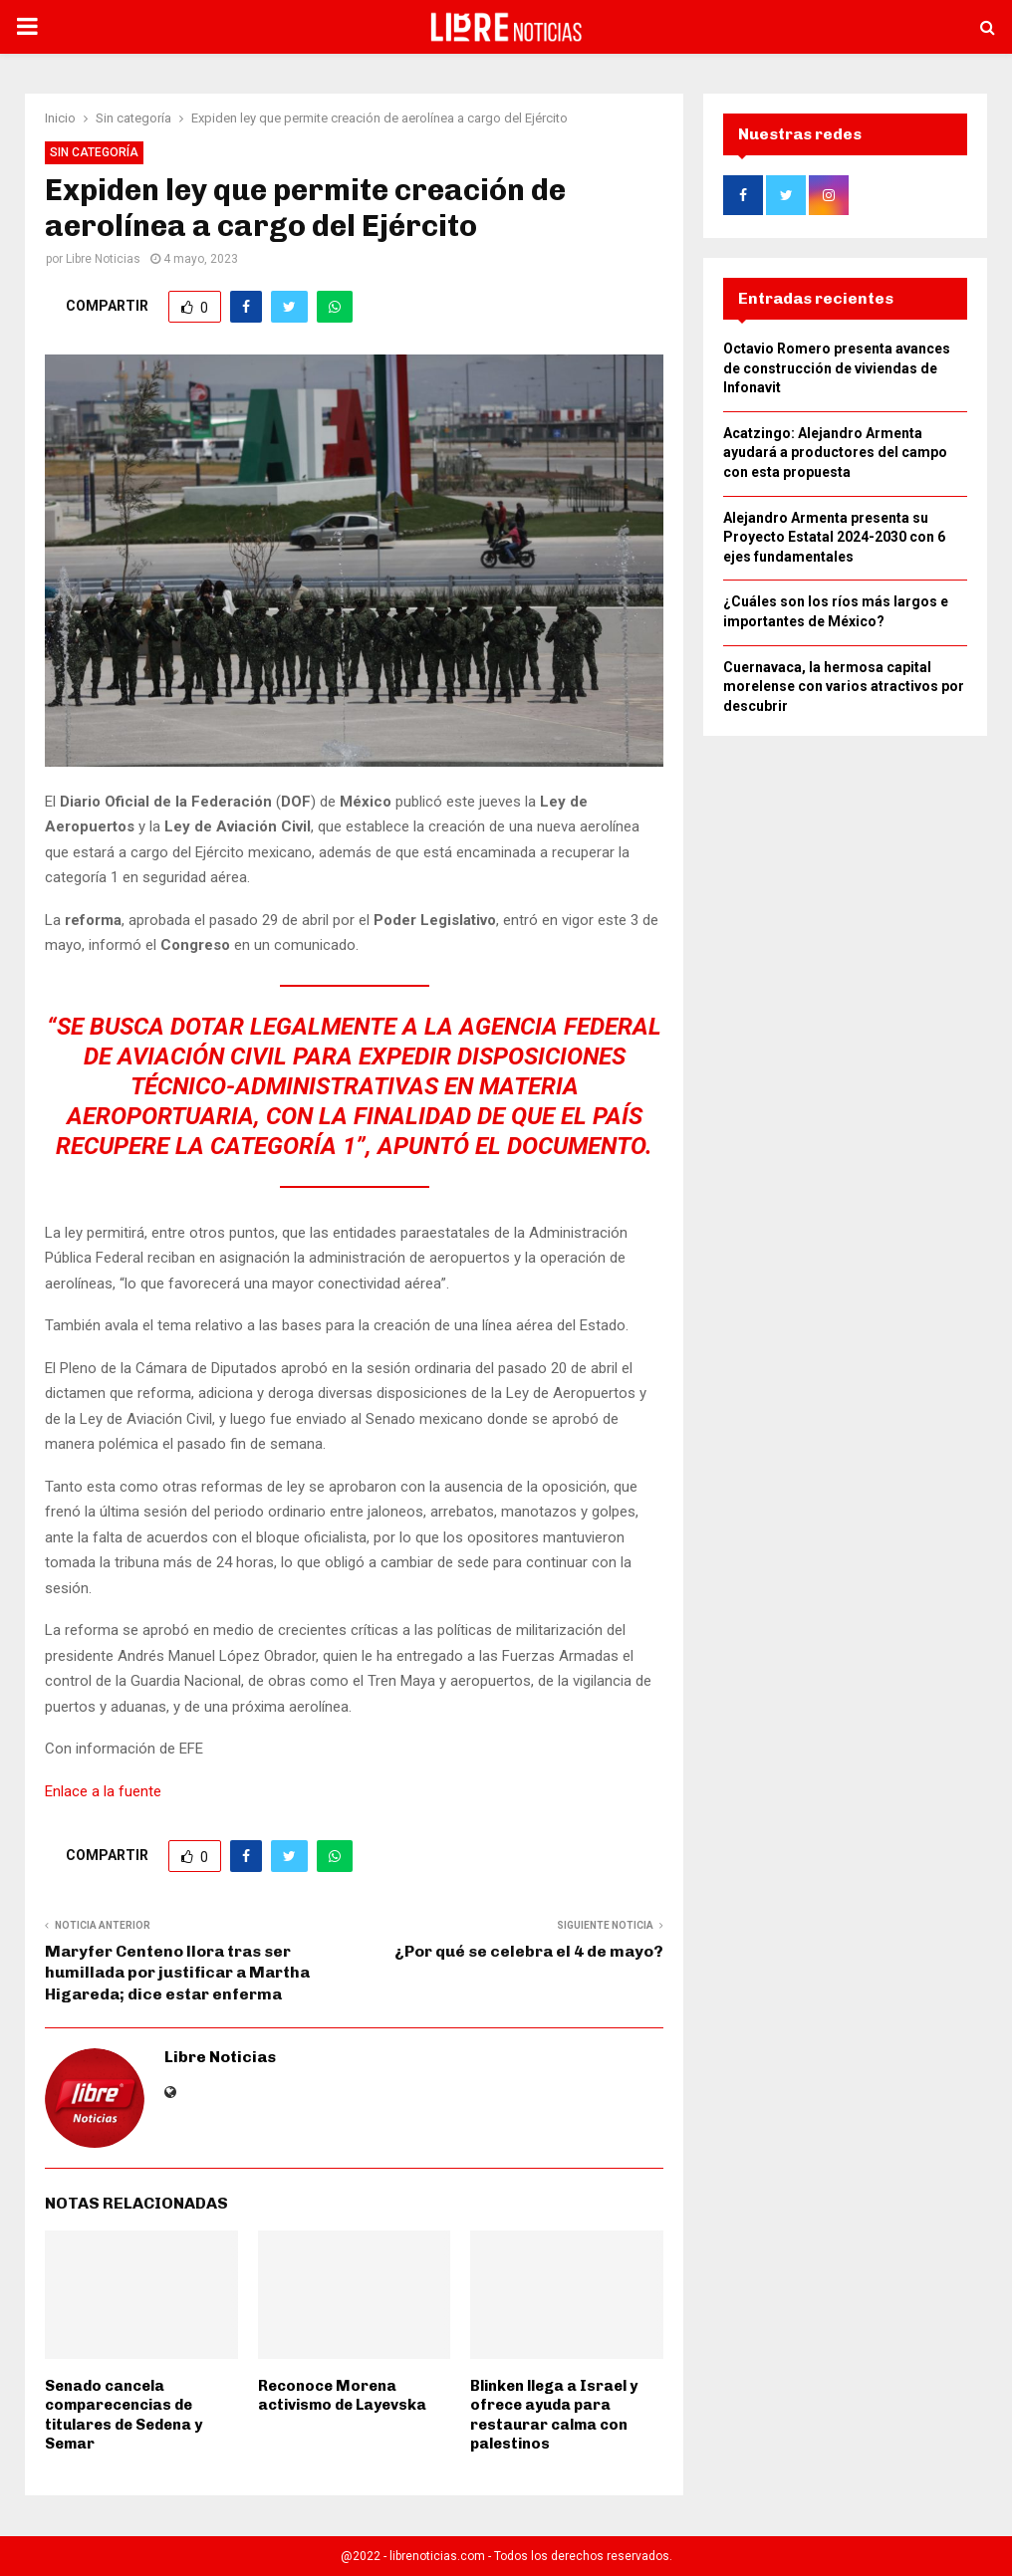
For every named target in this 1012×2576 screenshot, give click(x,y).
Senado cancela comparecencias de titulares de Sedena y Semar (123, 2415)
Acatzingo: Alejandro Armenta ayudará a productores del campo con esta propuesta (835, 458)
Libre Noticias (103, 259)
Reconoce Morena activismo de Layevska (342, 2396)
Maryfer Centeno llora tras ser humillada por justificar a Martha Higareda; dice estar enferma (177, 1972)
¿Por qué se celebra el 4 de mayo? (528, 1951)
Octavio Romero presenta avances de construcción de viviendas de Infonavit (836, 374)
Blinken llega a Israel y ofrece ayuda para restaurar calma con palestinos (553, 2415)
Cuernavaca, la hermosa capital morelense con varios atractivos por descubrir (843, 692)
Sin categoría (94, 152)
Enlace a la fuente (103, 1791)
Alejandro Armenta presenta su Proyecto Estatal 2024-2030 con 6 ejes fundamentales (834, 543)
